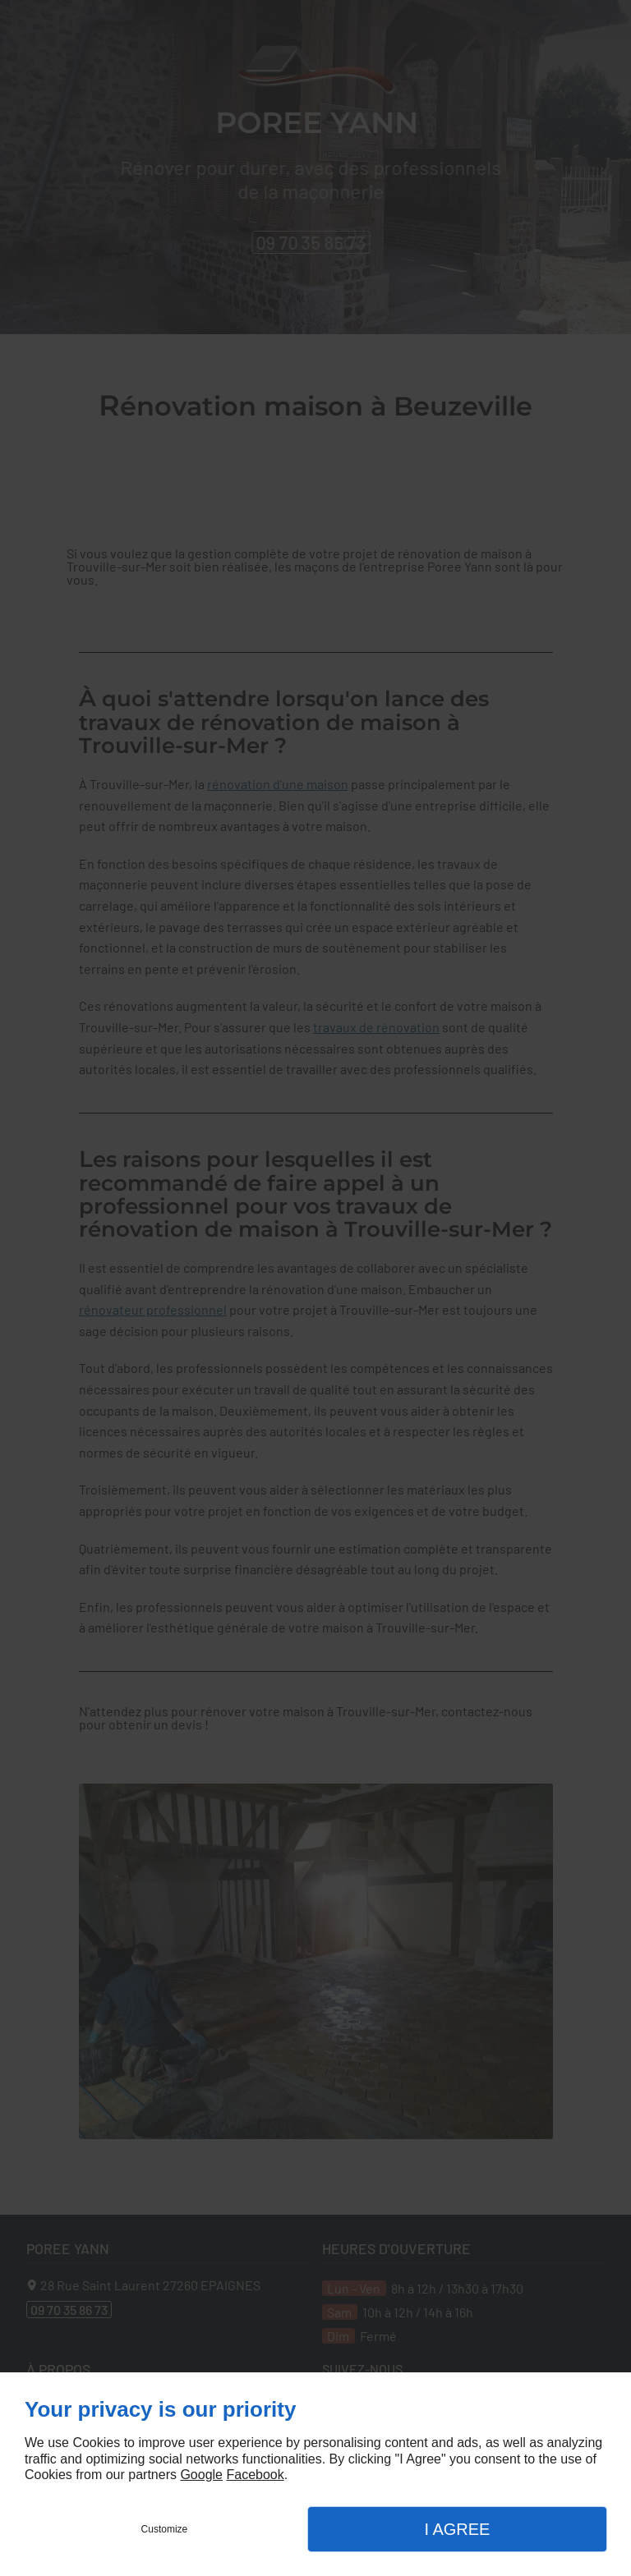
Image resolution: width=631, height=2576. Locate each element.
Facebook (254, 2475)
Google (201, 2475)
